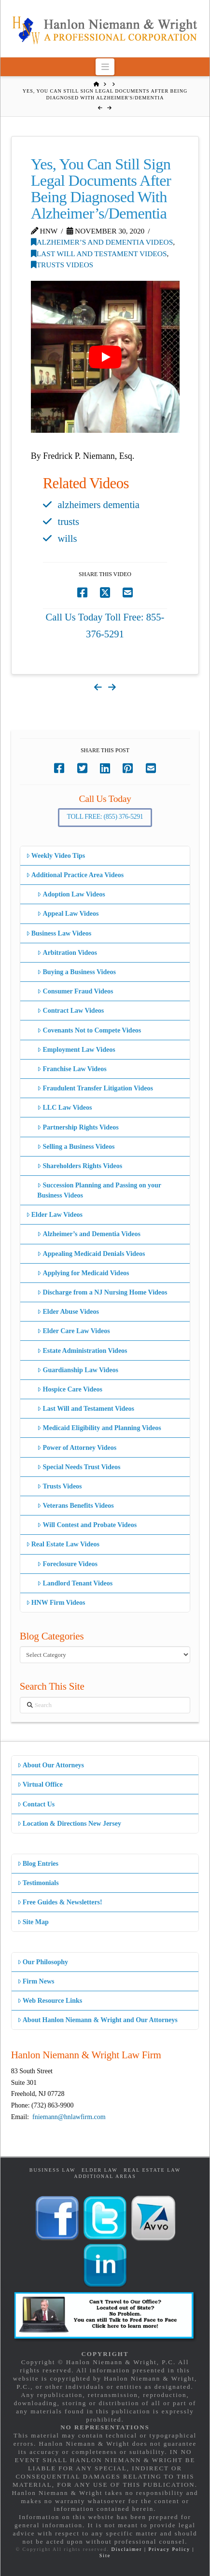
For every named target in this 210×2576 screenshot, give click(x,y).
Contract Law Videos (70, 1010)
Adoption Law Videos (71, 894)
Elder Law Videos (54, 1214)
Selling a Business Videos (75, 1146)
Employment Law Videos (76, 1049)
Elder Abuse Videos (68, 1311)
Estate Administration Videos (82, 1350)
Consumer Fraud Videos (75, 991)
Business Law (52, 2170)
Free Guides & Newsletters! (59, 1902)
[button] (105, 66)
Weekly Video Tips (55, 855)
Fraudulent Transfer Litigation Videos (95, 1088)
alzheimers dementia (98, 504)
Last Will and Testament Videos (99, 253)
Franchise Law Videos (71, 1069)
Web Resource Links (50, 2000)
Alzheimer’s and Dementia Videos (102, 242)
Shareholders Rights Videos (79, 1166)
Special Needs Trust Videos (78, 1467)
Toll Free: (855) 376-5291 (105, 816)
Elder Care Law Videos (73, 1331)
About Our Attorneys (50, 1765)
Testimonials (38, 1883)
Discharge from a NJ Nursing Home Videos (102, 1292)
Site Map (33, 1922)
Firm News (36, 1981)
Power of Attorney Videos (76, 1447)
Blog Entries (37, 1863)
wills (67, 538)
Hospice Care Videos (69, 1389)
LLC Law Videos (64, 1107)
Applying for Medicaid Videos (83, 1273)
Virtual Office (40, 1784)
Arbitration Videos (67, 952)
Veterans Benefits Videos (75, 1505)
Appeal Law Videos (67, 913)
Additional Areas (105, 2176)
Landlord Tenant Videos (74, 1583)
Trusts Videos (62, 265)
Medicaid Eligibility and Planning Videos (99, 1428)
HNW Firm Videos (55, 1602)
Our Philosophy (42, 1962)
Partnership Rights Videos (77, 1127)
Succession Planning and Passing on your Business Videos (99, 1190)
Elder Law (100, 2170)
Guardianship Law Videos (77, 1370)
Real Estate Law (152, 2170)
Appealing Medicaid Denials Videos (91, 1253)
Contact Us (36, 1804)
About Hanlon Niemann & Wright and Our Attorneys (97, 2020)
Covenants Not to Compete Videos (89, 1030)
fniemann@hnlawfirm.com (69, 2117)
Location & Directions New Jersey (69, 1823)
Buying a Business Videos (76, 972)
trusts (68, 521)
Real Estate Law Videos (62, 1544)
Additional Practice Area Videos (75, 875)
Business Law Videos (59, 933)
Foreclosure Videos (67, 1564)
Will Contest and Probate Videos (87, 1525)
